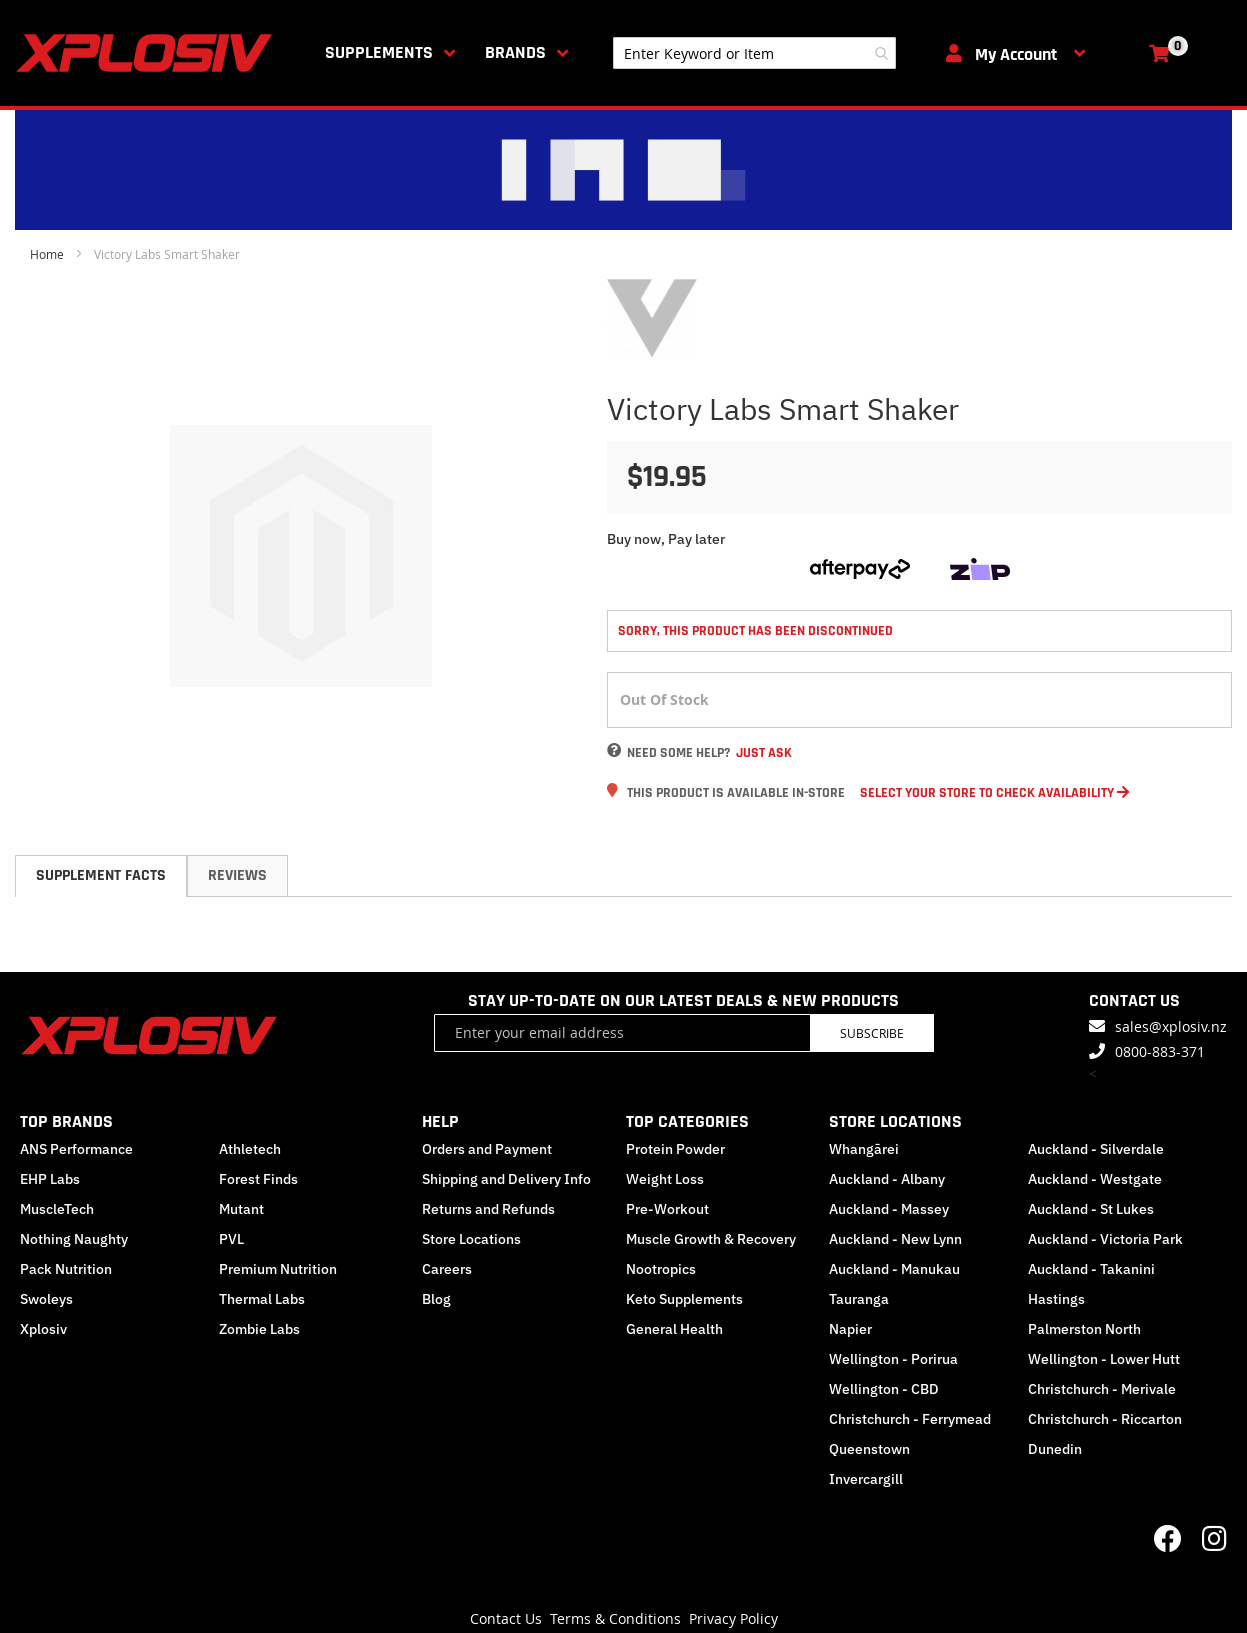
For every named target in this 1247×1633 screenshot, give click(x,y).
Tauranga (859, 1299)
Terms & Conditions (615, 1618)
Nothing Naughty (74, 1239)
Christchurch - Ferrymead (910, 1419)
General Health (674, 1329)
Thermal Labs (262, 1299)
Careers (447, 1269)
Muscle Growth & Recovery (711, 1239)
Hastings (1056, 1299)
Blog (436, 1299)
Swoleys (46, 1299)
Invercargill (866, 1479)
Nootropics (661, 1269)
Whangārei (864, 1149)
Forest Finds (258, 1179)
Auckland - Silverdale (1096, 1149)
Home (47, 254)
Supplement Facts (101, 875)
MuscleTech (57, 1209)
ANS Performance (76, 1149)
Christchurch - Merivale (1102, 1389)
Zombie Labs (259, 1329)
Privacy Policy (733, 1618)
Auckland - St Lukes (1091, 1209)
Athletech (250, 1149)
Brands (515, 52)
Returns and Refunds (488, 1209)
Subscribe (872, 1033)
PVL (231, 1239)
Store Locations (471, 1239)
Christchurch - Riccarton (1105, 1419)
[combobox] (754, 53)
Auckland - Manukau (894, 1269)
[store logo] (148, 53)
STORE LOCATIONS (895, 1121)
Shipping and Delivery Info (506, 1179)
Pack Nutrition (66, 1269)
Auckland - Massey (889, 1209)
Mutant (241, 1209)
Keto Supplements (684, 1299)
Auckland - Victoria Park (1105, 1239)
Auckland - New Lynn (895, 1239)
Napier (850, 1329)
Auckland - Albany (887, 1179)
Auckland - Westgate (1095, 1179)
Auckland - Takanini (1091, 1269)
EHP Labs (50, 1179)
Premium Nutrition (278, 1269)
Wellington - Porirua (893, 1359)
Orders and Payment (487, 1149)
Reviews (237, 875)
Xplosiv (43, 1329)
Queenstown (869, 1449)
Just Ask (764, 753)
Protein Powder (675, 1149)
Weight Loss (665, 1179)
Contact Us (506, 1618)
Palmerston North (1084, 1329)
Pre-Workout (667, 1209)
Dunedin (1055, 1449)
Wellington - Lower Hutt (1104, 1359)
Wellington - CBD (884, 1389)
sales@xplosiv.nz (1171, 1026)
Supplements (379, 52)
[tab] (101, 876)
